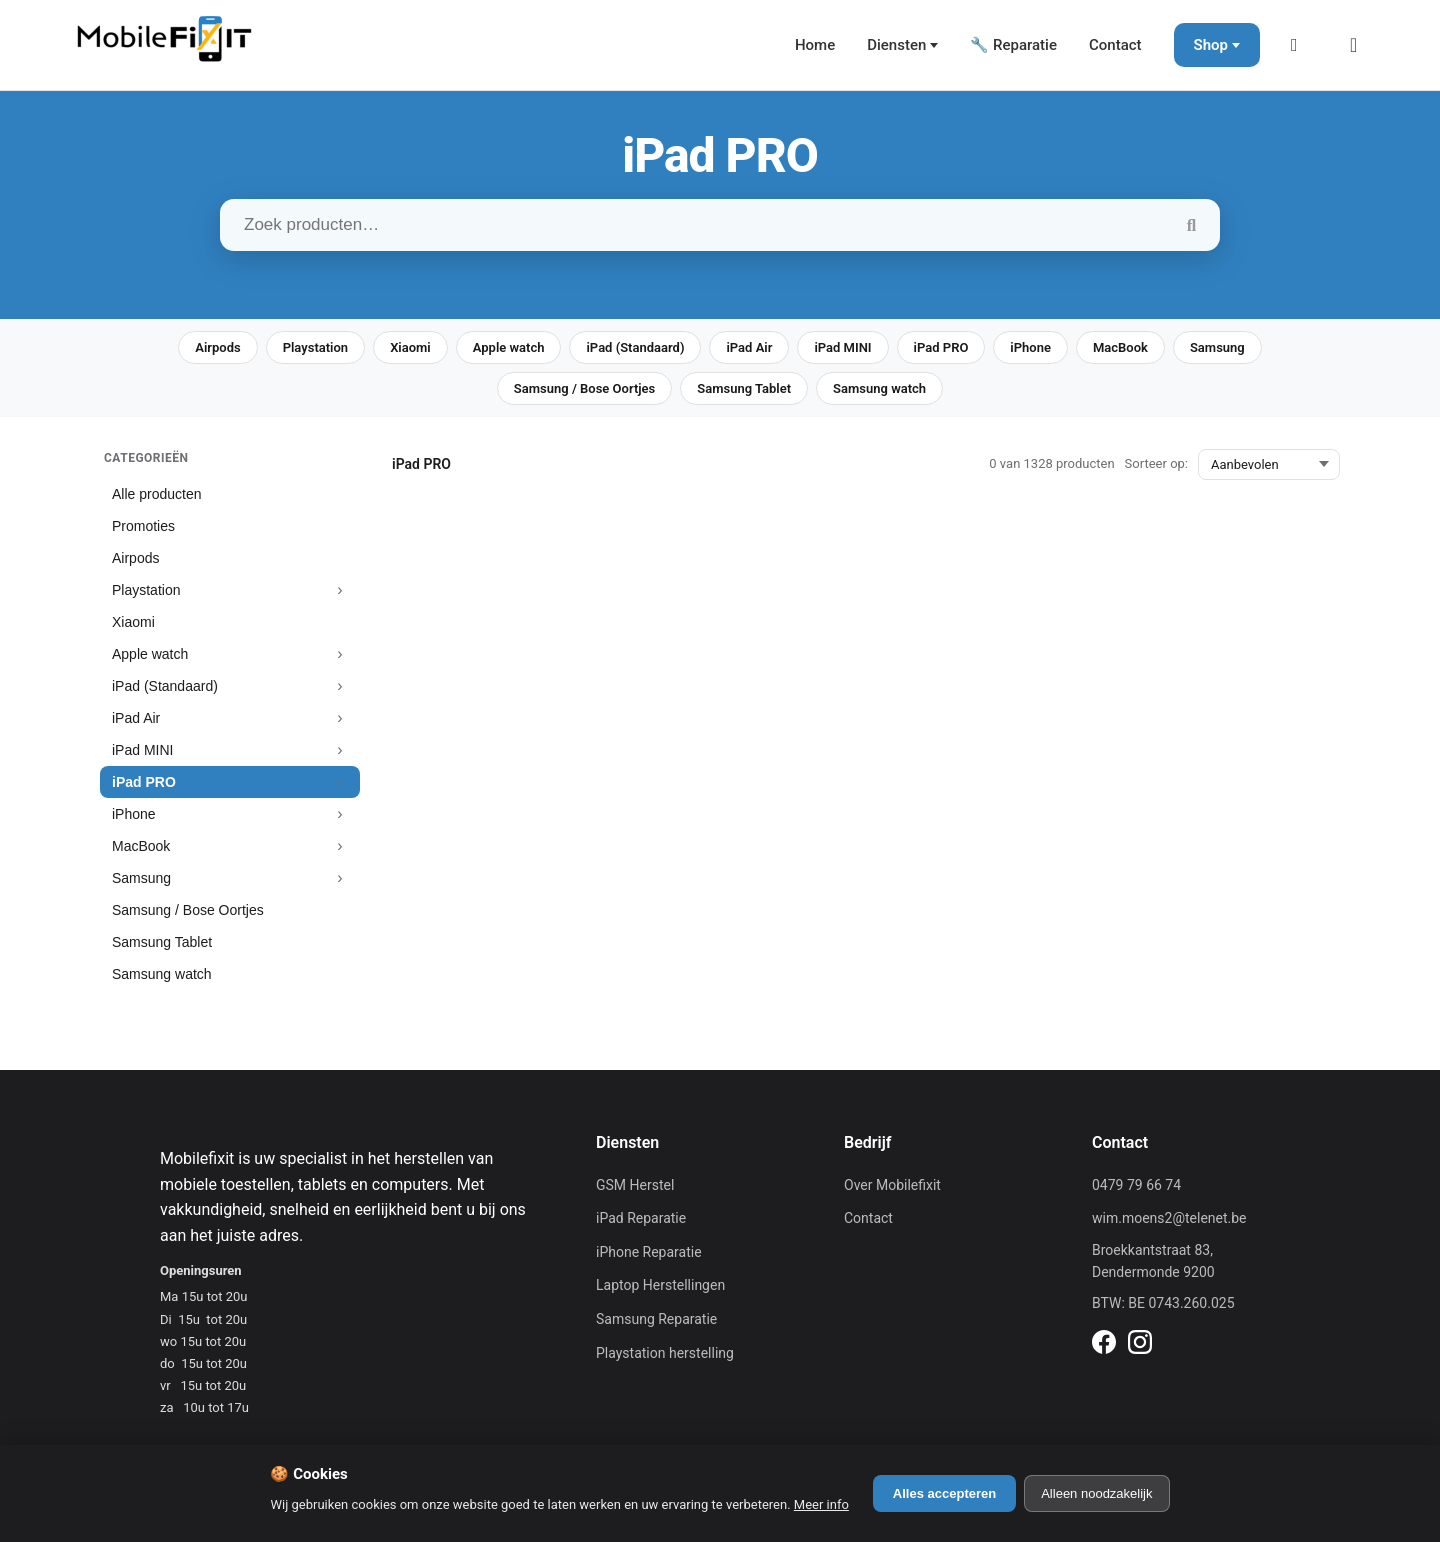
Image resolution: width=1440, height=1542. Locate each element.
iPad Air (749, 347)
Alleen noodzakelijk (1096, 1493)
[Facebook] (1104, 1345)
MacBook (1120, 347)
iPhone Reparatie (649, 1252)
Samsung (1217, 347)
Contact (1115, 45)
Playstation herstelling (665, 1353)
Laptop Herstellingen (660, 1285)
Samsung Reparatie (656, 1319)
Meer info (821, 1504)
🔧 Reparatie (1013, 45)
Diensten (896, 45)
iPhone (1030, 347)
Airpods (217, 347)
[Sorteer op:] (1269, 464)
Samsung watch (879, 388)
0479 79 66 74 (1136, 1185)
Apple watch (509, 347)
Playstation (315, 347)
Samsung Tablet (744, 388)
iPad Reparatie (641, 1218)
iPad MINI (842, 347)
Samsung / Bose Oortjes (584, 388)
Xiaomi (410, 347)
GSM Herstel (635, 1185)
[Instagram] (1140, 1345)
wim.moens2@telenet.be (1169, 1218)
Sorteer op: (1156, 463)
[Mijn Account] (1300, 45)
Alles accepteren (944, 1493)
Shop (1211, 45)
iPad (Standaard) (635, 347)
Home (815, 45)
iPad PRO (941, 347)
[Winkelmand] (1360, 45)
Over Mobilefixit (892, 1185)
